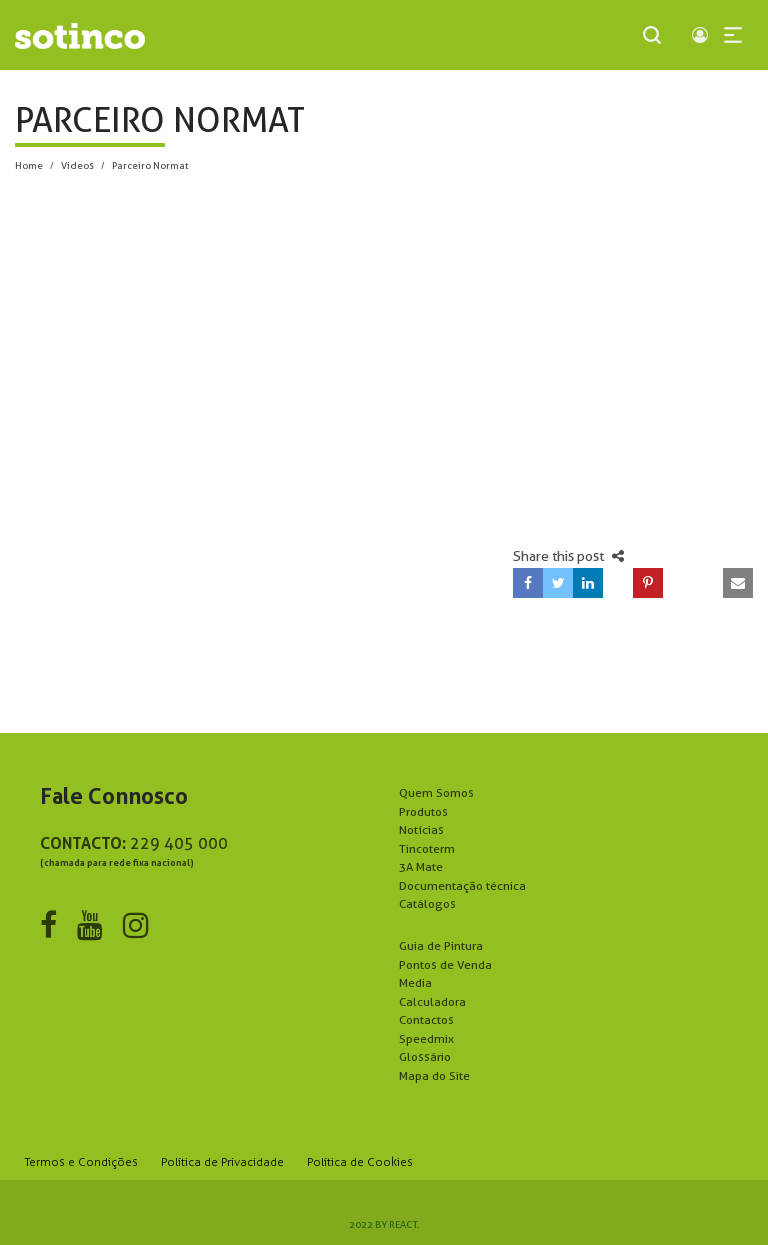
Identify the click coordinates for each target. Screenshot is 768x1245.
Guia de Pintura (441, 945)
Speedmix (426, 1038)
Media (415, 982)
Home (29, 165)
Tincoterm (427, 848)
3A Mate (421, 866)
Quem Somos (436, 792)
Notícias (421, 829)
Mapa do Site (434, 1075)
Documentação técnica (462, 885)
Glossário (425, 1056)
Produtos (423, 811)
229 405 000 (179, 843)
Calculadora (432, 1001)
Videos (77, 165)
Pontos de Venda (445, 964)
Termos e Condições (81, 1162)
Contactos (426, 1019)
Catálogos (427, 903)
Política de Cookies (360, 1162)
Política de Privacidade (222, 1162)
